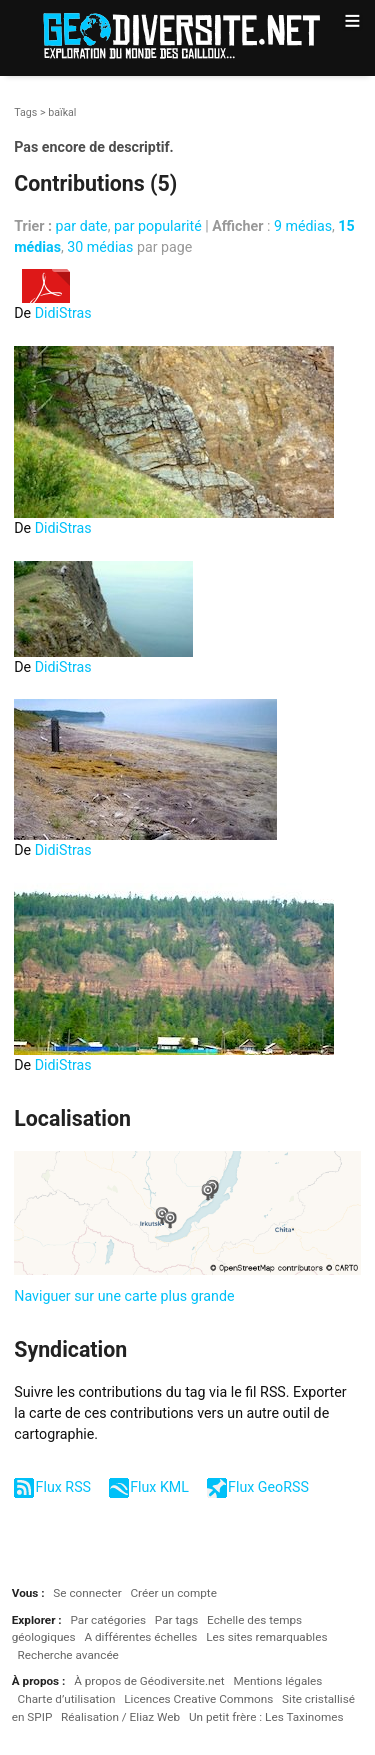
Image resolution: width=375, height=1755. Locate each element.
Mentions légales (277, 1681)
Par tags (176, 1620)
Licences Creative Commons (198, 1699)
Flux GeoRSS (268, 1487)
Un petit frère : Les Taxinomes (266, 1717)
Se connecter (87, 1593)
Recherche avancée (68, 1655)
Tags (25, 112)
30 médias (100, 247)
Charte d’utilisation (67, 1699)
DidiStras (63, 313)
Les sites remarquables (266, 1637)
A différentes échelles (140, 1637)
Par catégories (108, 1620)
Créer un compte (173, 1593)
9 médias (303, 226)
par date (82, 226)
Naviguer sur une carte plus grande (124, 1296)
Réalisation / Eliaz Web (120, 1717)
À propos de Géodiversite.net (149, 1681)
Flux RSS (63, 1487)
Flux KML (159, 1487)
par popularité (158, 226)
